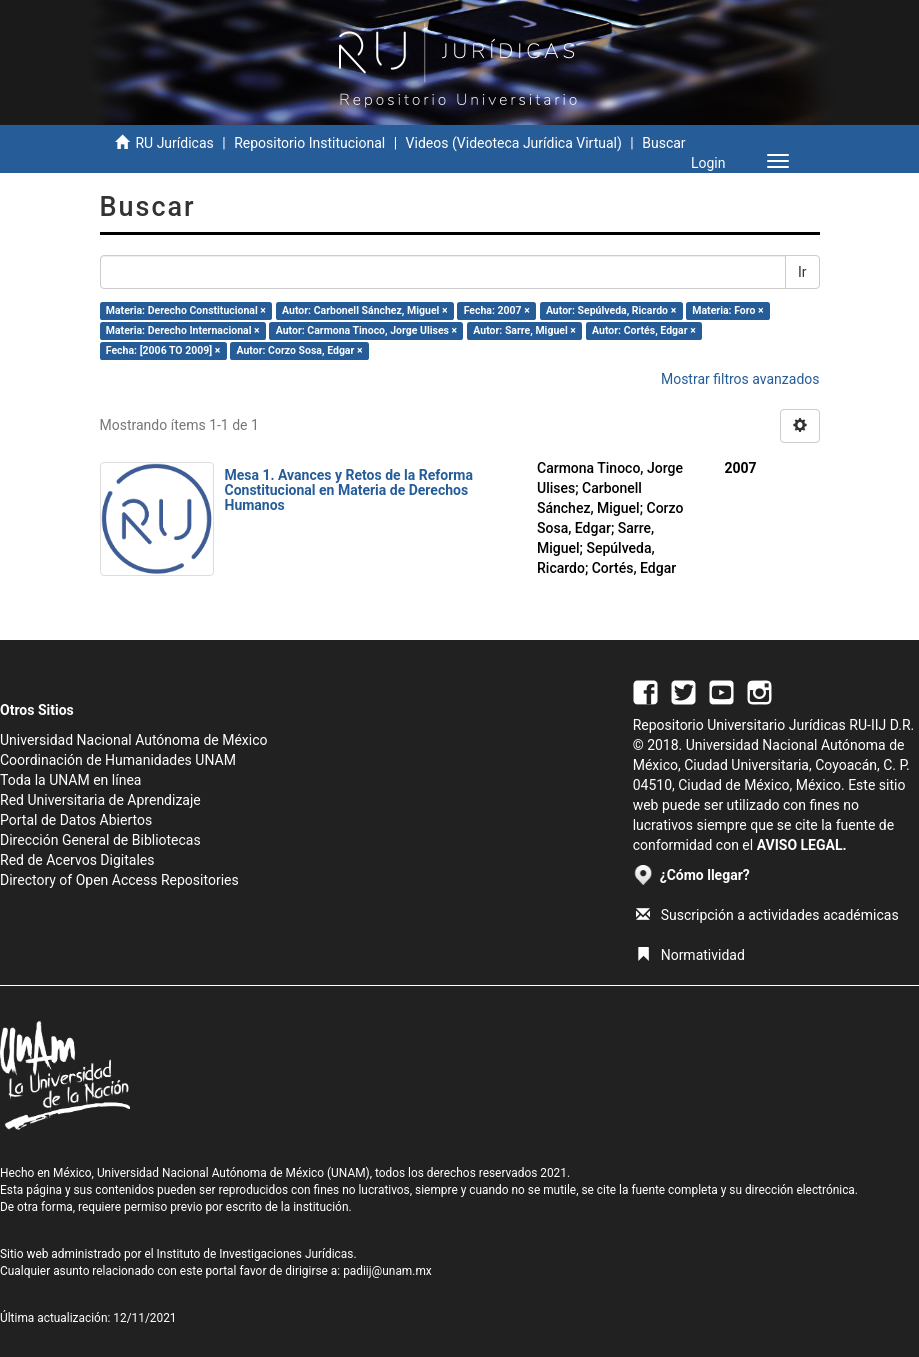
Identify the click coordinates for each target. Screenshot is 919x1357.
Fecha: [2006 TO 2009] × (163, 350)
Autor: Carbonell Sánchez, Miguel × (365, 310)
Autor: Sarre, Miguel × (524, 330)
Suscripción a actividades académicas (767, 915)
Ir (802, 272)
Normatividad (690, 955)
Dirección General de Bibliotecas (100, 840)
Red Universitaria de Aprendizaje (100, 800)
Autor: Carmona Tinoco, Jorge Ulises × (366, 330)
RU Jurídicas (174, 143)
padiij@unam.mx (387, 1271)
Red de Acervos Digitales (77, 860)
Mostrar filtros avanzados (740, 379)
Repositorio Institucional (309, 143)
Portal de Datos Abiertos (76, 820)
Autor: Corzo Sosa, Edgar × (299, 350)
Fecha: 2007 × (497, 310)
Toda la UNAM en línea (70, 780)
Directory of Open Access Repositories (119, 880)
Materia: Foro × (727, 310)
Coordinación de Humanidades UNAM (118, 760)
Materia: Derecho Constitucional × (186, 310)
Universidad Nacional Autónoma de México (134, 740)
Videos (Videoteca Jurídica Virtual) (514, 143)
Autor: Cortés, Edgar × (644, 330)
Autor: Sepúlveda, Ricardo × (611, 310)
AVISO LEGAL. (802, 845)
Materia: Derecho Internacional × (183, 330)
